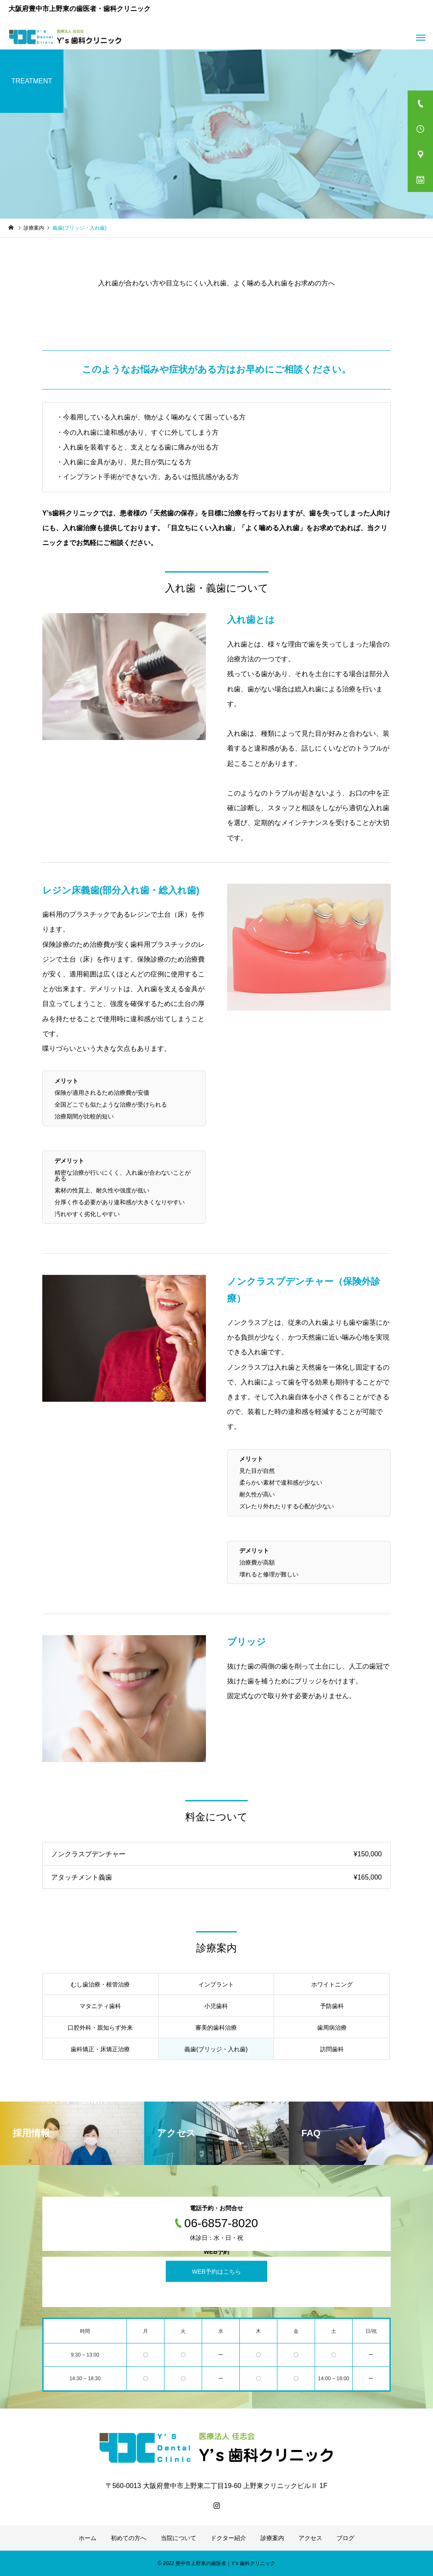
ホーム (87, 2538)
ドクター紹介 (228, 2538)
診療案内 (272, 2538)
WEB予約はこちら (216, 2271)
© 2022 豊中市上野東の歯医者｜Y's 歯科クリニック (216, 2563)
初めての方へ (128, 2538)
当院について (178, 2538)
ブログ (345, 2538)
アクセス (310, 2538)
